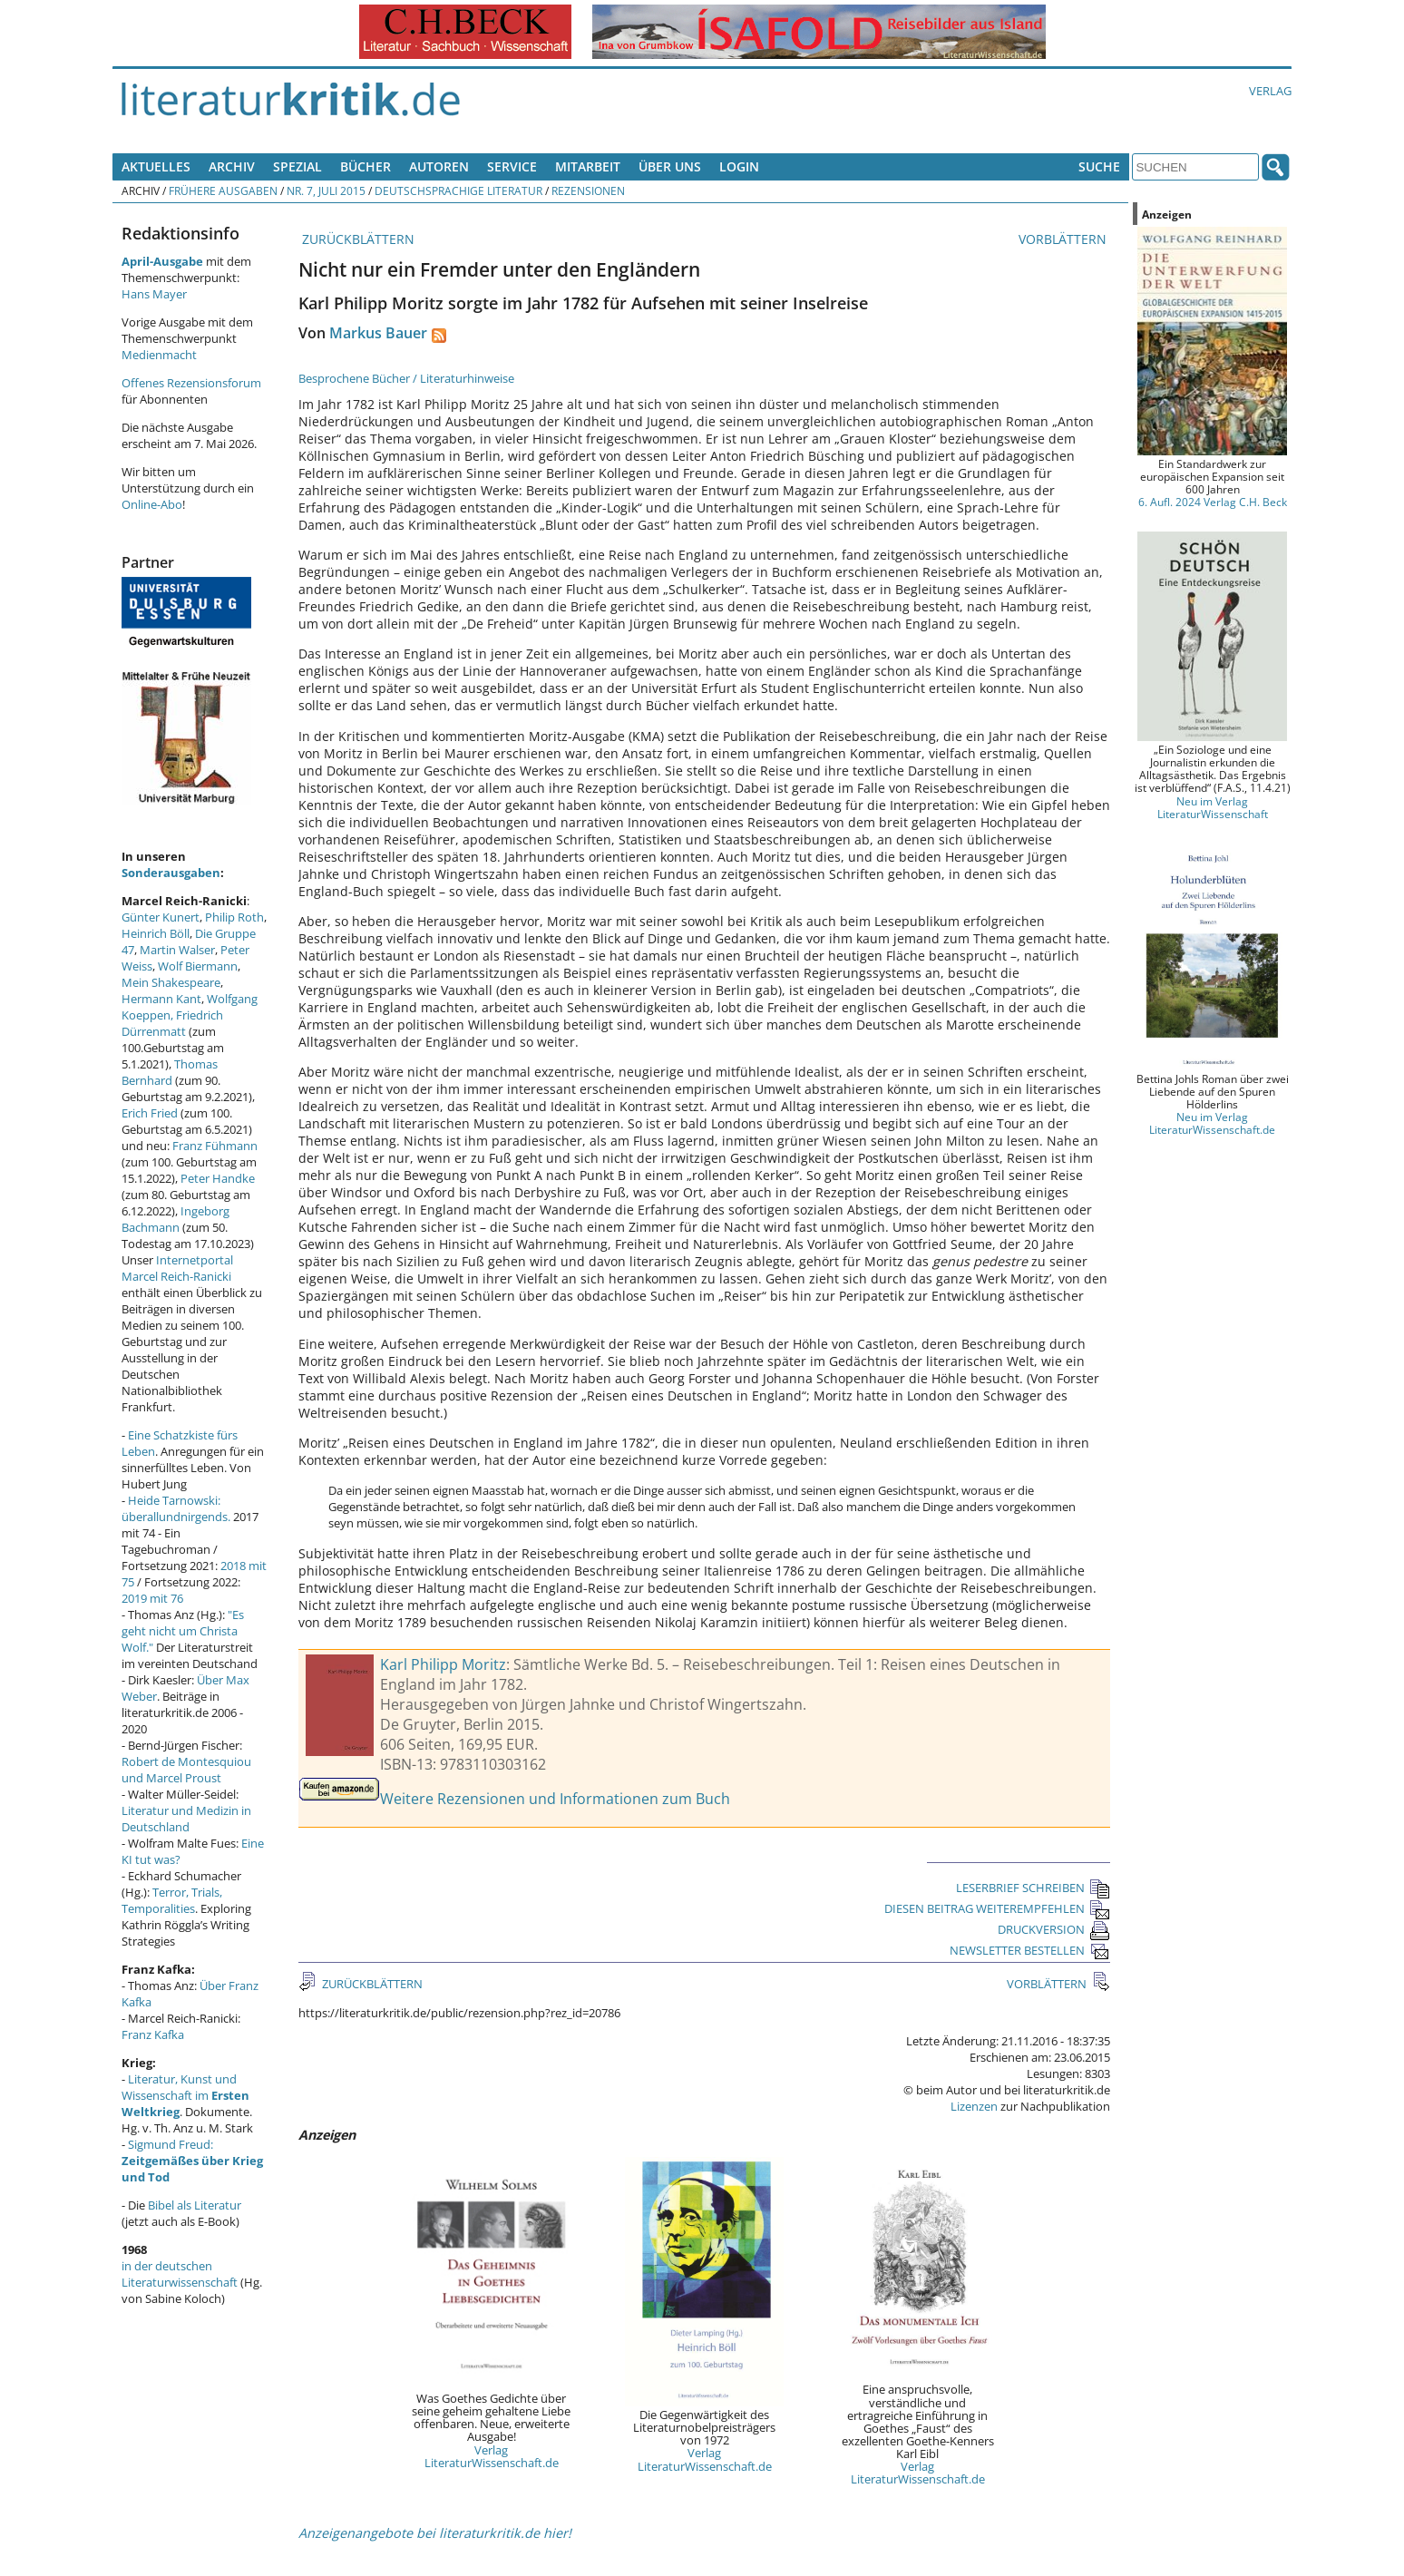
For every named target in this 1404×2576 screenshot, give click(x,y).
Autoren (439, 166)
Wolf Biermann (198, 966)
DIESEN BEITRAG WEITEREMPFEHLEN (997, 1908)
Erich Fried (150, 1113)
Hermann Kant (161, 998)
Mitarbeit (587, 166)
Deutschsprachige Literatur (458, 190)
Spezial (297, 166)
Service (512, 166)
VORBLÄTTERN (1064, 239)
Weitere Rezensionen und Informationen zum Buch (555, 1799)
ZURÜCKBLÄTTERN (356, 239)
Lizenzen (974, 2106)
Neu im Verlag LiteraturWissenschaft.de (1212, 1123)
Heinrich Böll (156, 933)
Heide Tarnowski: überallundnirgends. (176, 1508)
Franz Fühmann (215, 1145)
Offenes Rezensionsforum (191, 383)
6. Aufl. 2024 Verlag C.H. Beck (1212, 501)
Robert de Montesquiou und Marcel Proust (186, 1769)
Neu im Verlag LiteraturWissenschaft (1212, 807)
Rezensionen (588, 190)
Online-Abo (152, 504)
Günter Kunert (161, 917)
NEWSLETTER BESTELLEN (1030, 1950)
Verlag (1270, 91)
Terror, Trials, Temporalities (172, 1900)
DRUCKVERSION (1054, 1929)
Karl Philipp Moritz (443, 1664)
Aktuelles (156, 166)
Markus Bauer (378, 333)
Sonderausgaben (171, 872)
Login (739, 166)
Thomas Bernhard (170, 1072)
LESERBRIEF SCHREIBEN (1033, 1887)
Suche (1099, 166)
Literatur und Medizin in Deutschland (186, 1818)
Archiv (232, 166)
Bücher (365, 166)
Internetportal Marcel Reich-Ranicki (177, 1268)
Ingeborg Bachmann (175, 1219)
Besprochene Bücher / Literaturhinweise (406, 378)
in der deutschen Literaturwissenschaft (180, 2274)
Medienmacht (159, 354)
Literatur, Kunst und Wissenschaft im (185, 2095)
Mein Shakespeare (171, 982)
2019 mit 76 (152, 1598)
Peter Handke (217, 1178)
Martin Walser (177, 950)
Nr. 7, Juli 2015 (326, 190)
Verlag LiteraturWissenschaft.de (491, 2456)
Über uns (670, 166)
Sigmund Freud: (192, 2160)
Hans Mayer (154, 294)
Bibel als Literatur (194, 2205)
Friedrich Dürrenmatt (172, 1023)
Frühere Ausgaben (223, 190)
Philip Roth (234, 917)
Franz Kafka (153, 2034)
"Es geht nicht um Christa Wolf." (183, 1630)
